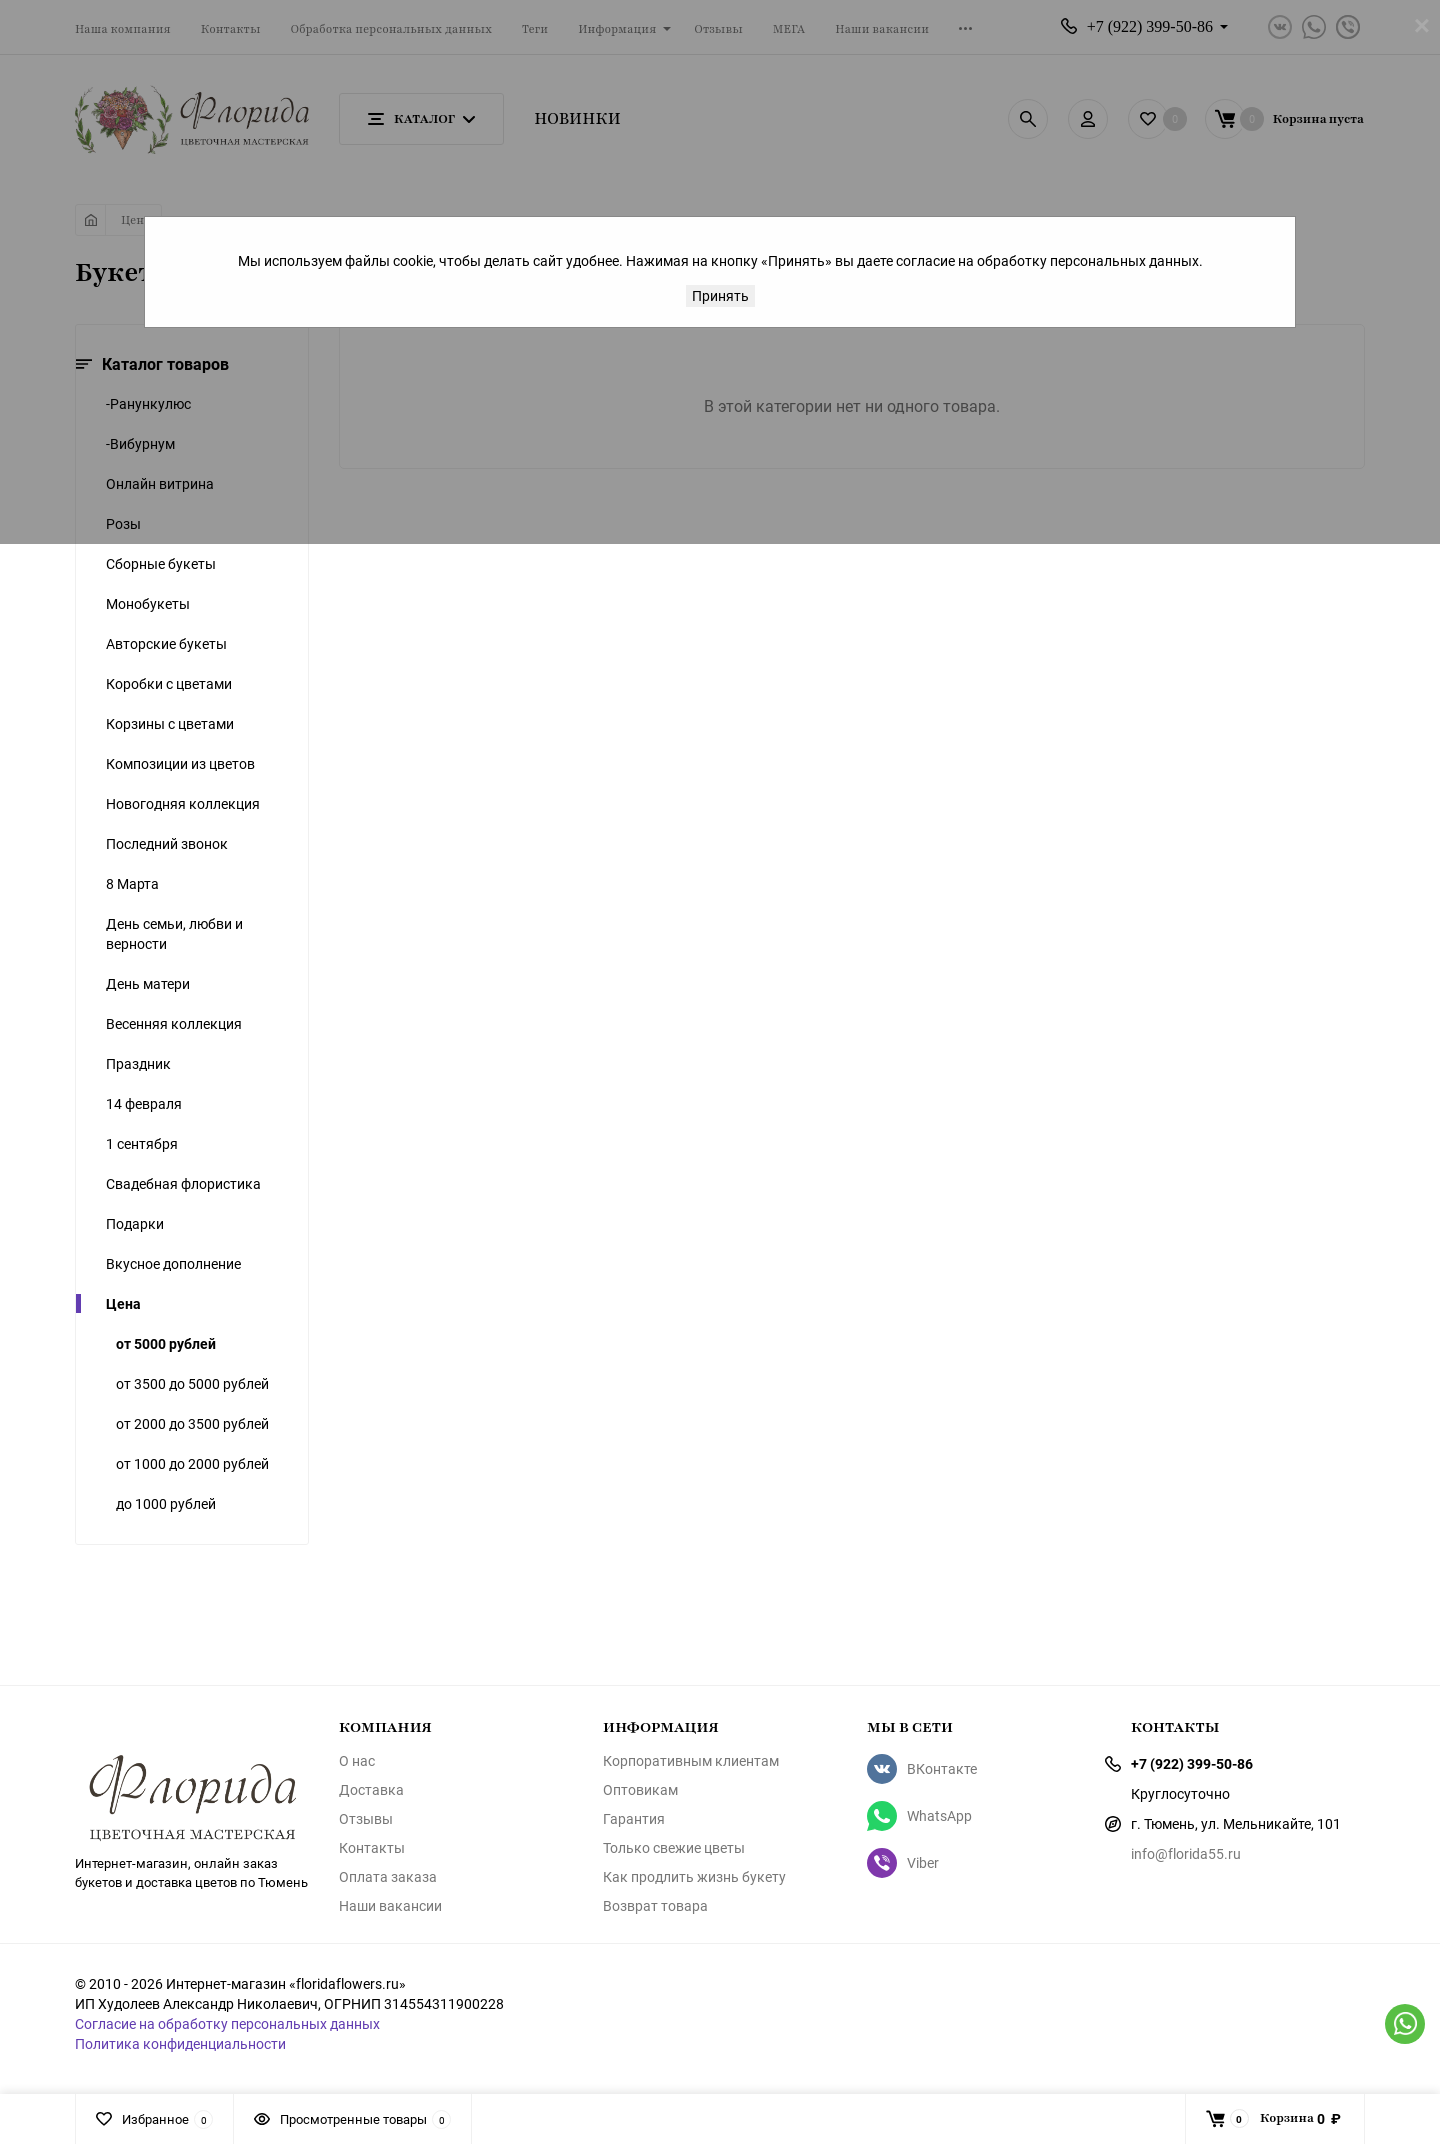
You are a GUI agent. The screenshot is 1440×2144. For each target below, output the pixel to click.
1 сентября (142, 1143)
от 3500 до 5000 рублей (192, 1383)
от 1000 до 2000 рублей (192, 1463)
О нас (357, 1761)
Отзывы (366, 1819)
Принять (720, 295)
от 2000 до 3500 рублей (192, 1423)
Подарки (135, 1223)
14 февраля (144, 1103)
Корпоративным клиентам (691, 1761)
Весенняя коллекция (174, 1023)
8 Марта (132, 883)
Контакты (372, 1848)
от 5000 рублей (166, 1343)
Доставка (371, 1790)
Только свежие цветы (674, 1848)
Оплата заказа (388, 1877)
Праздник (138, 1063)
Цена (123, 1303)
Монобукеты (148, 603)
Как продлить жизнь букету (694, 1877)
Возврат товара (655, 1906)
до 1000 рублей (166, 1503)
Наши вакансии (390, 1906)
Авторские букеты (166, 643)
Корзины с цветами (170, 723)
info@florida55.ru (1186, 1853)
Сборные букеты (161, 563)
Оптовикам (640, 1790)
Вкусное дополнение (173, 1263)
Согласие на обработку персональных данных (227, 2023)
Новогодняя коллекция (183, 803)
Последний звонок (167, 843)
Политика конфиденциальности (180, 2043)
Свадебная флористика (183, 1183)
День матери (148, 983)
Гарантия (634, 1819)
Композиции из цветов (180, 763)
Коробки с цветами (169, 683)
